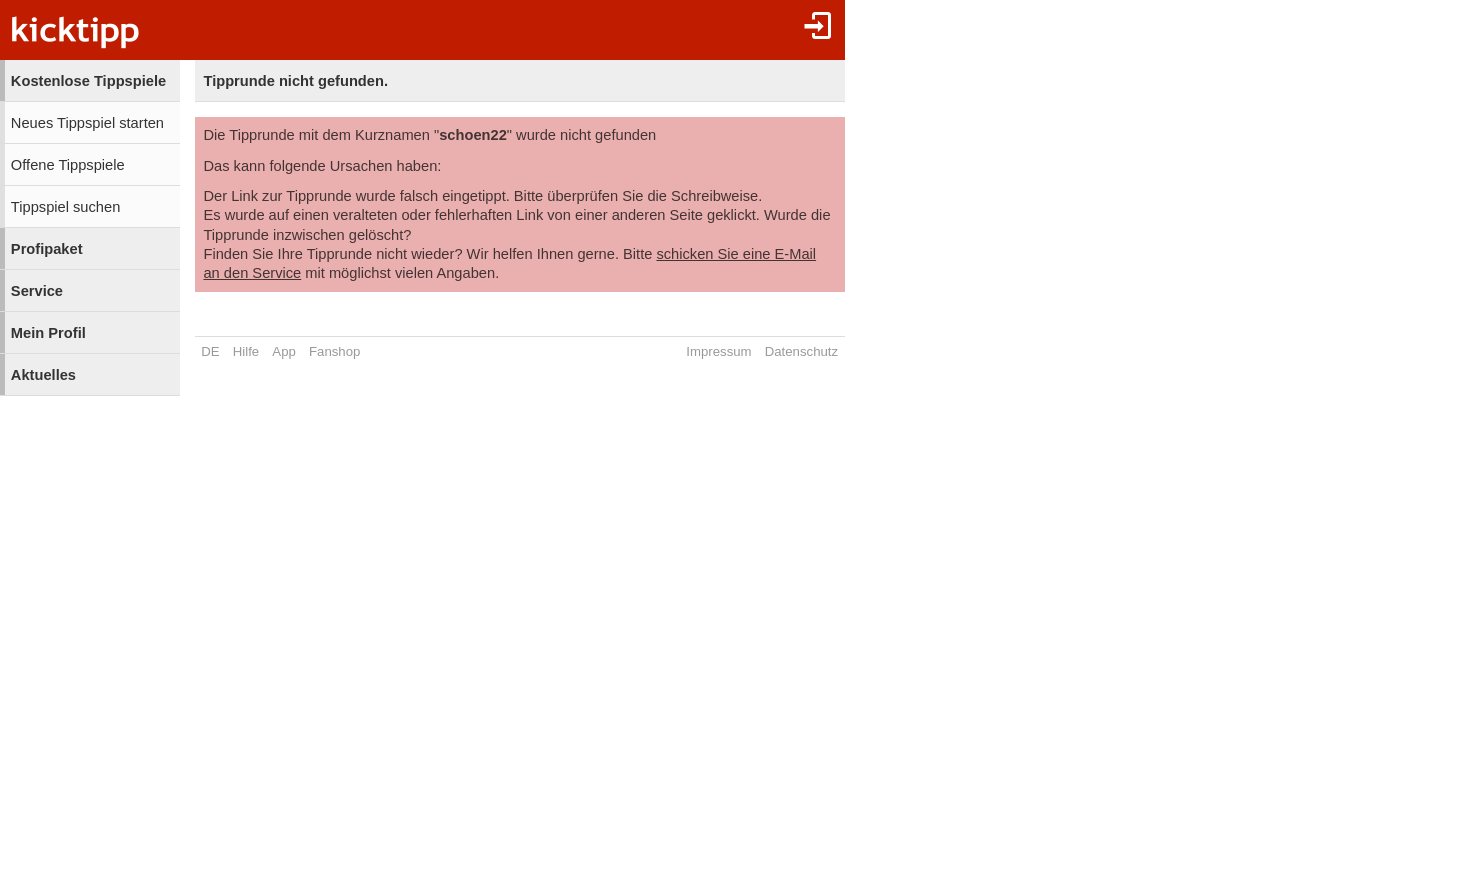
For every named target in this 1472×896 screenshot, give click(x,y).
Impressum (718, 351)
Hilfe (246, 351)
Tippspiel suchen (65, 207)
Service (37, 291)
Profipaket (47, 249)
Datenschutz (801, 351)
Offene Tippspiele (68, 165)
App (283, 351)
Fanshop (334, 351)
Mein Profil (48, 333)
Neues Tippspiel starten (87, 123)
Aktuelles (43, 375)
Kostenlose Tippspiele (88, 81)
